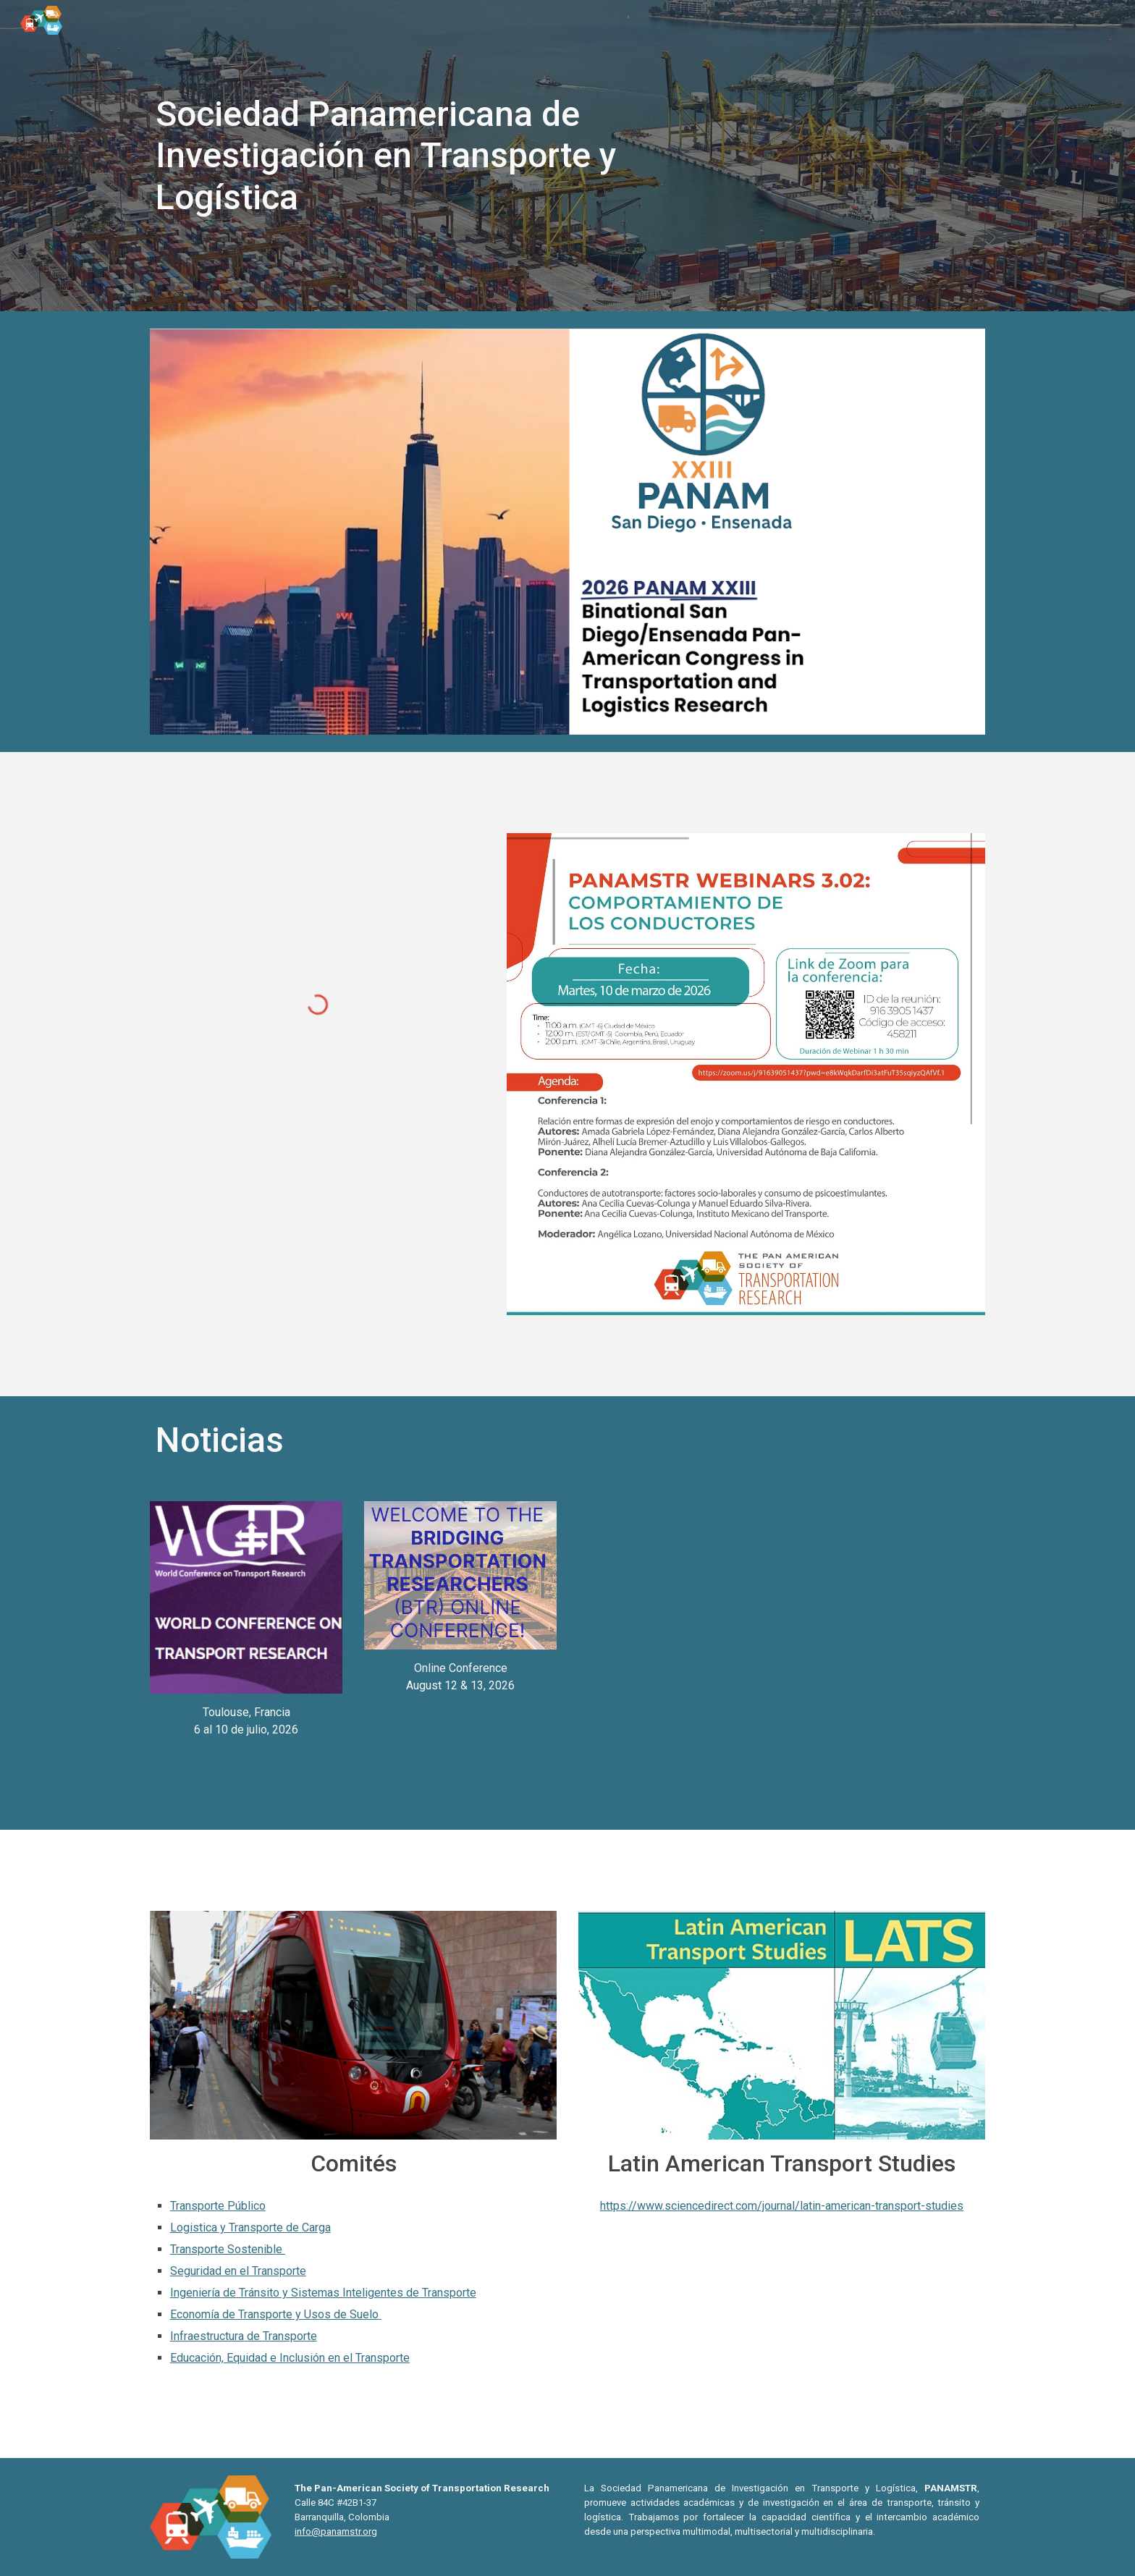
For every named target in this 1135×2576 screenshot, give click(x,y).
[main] (389, 156)
